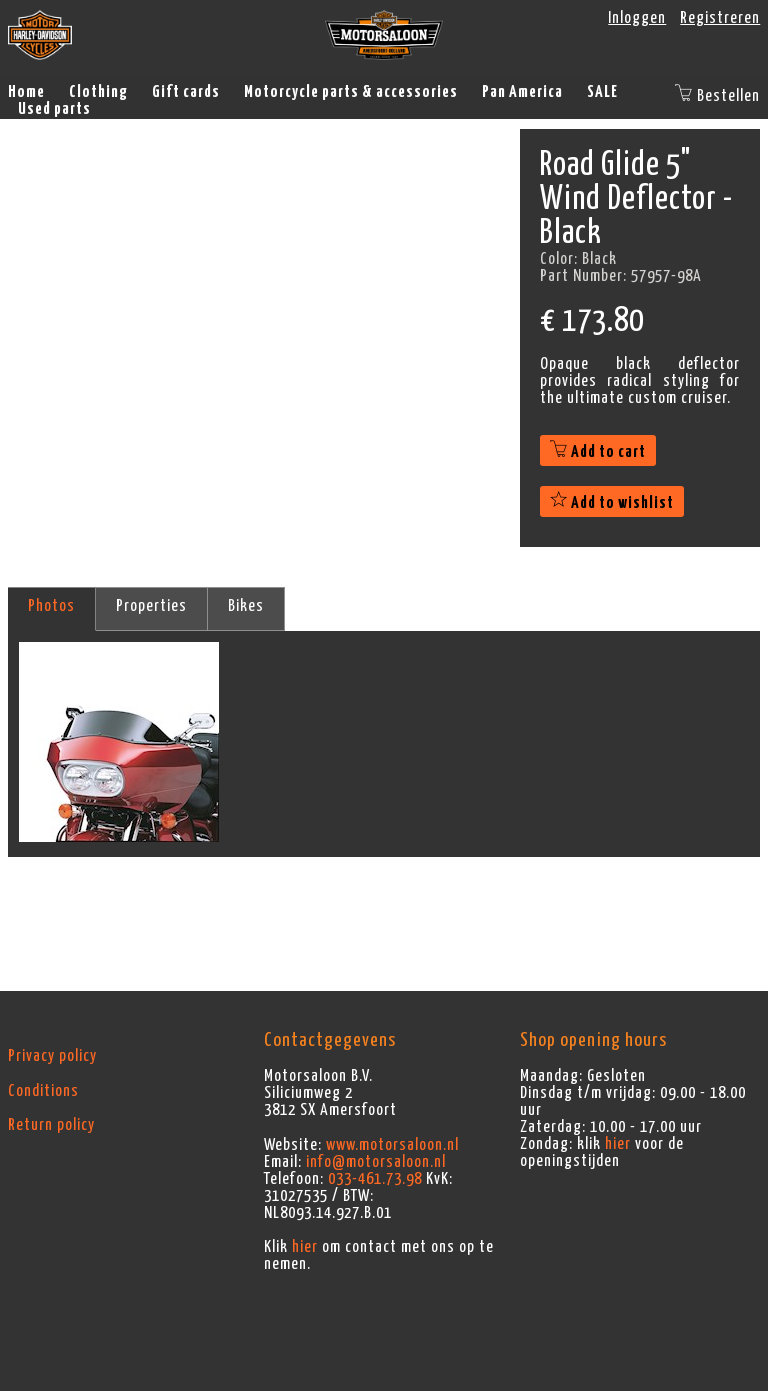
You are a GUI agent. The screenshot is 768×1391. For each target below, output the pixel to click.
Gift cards (186, 92)
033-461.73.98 (375, 1179)
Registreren (720, 18)
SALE (602, 92)
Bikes (246, 606)
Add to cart (598, 452)
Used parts (54, 109)
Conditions (43, 1091)
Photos (51, 606)
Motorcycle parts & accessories (351, 92)
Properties (151, 606)
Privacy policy (52, 1056)
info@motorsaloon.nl (376, 1162)
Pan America (522, 92)
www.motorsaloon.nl (392, 1145)
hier (305, 1247)
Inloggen (637, 18)
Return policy (51, 1125)
